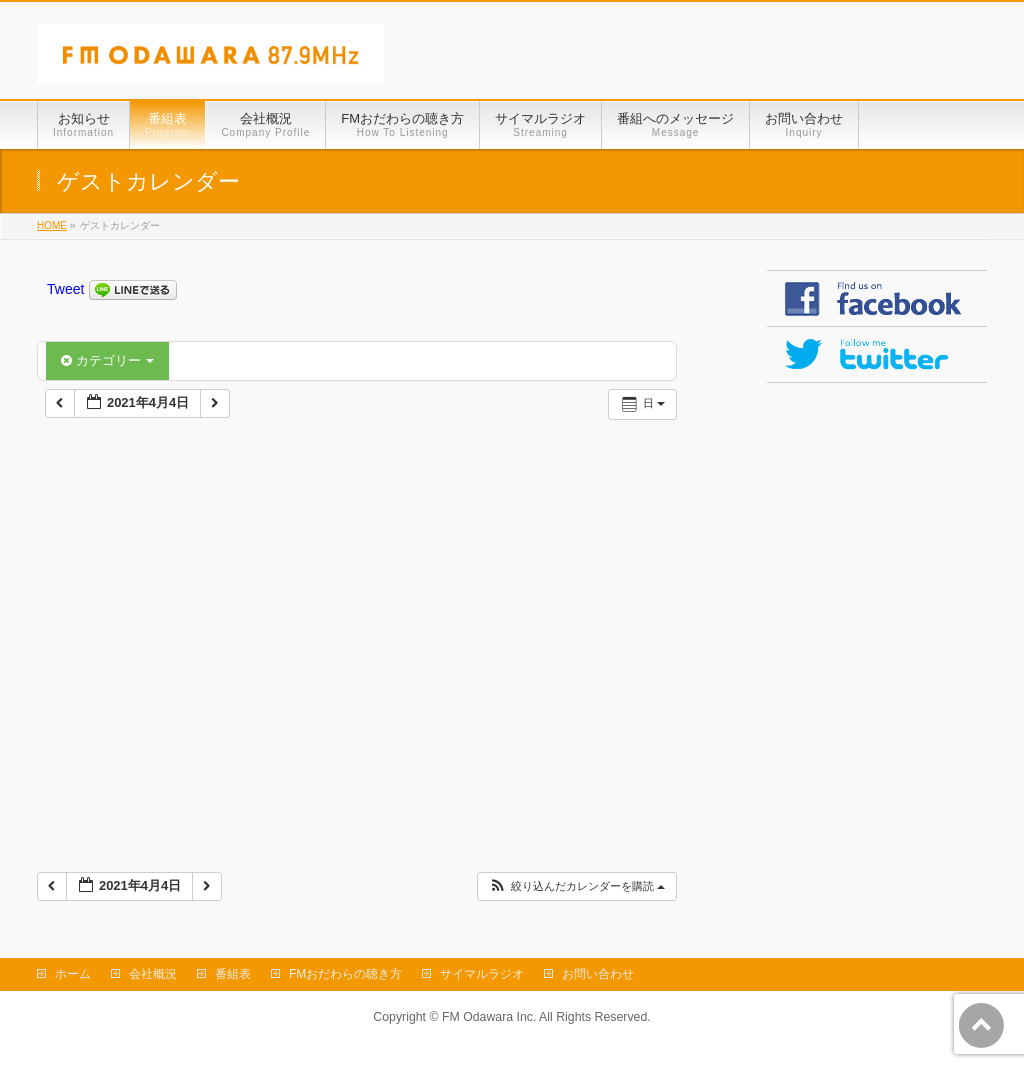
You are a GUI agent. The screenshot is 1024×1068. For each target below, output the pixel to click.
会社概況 (153, 974)
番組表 (233, 974)
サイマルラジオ (482, 974)
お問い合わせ (598, 974)
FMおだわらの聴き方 (345, 974)
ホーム (73, 974)
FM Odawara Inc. (489, 1017)
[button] (576, 886)
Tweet (65, 289)
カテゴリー (107, 360)
